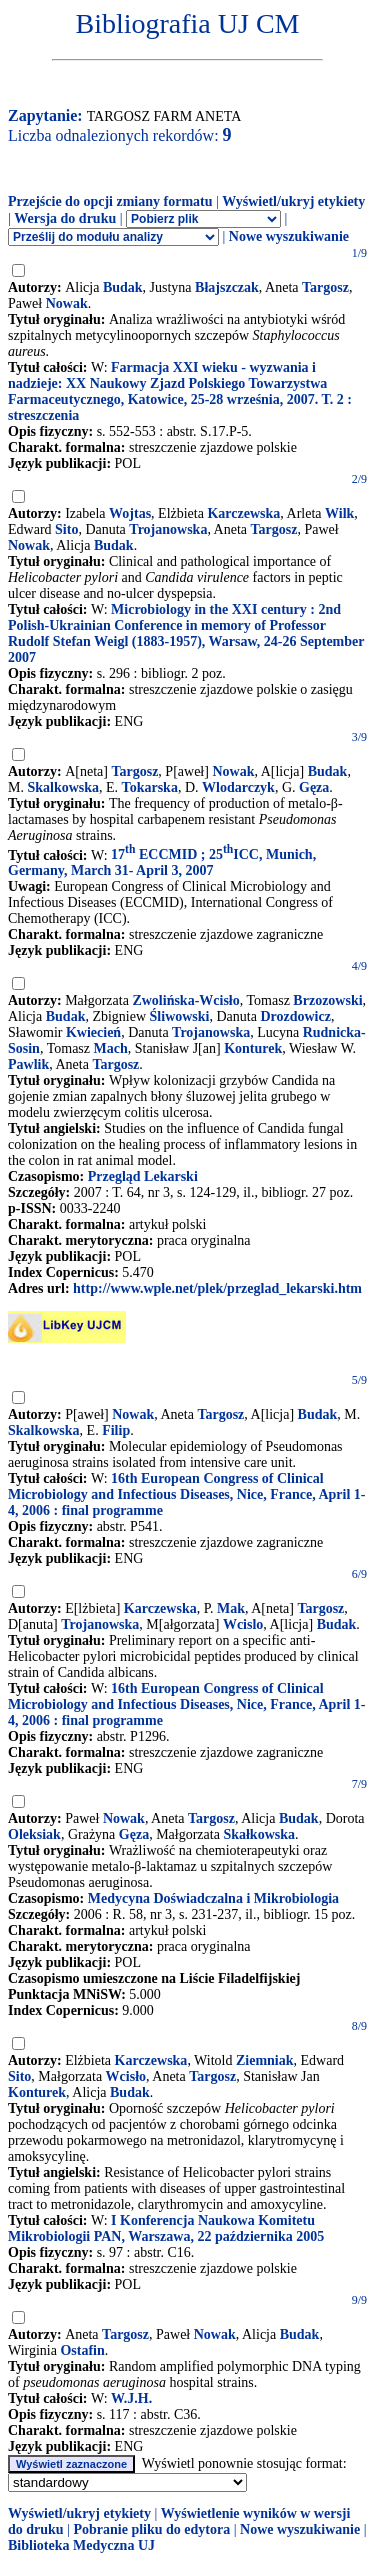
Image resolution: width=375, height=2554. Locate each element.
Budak (123, 287)
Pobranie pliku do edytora (151, 2529)
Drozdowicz (295, 1016)
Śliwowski (180, 1016)
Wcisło (126, 2076)
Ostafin (82, 2350)
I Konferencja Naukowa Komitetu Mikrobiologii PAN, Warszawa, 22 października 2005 (166, 2228)
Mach (111, 1048)
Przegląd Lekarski (143, 1176)
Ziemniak (265, 2060)
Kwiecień (93, 1032)
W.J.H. (131, 2398)
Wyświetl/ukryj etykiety (293, 201)
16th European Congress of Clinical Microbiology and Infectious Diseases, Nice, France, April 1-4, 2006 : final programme (187, 1494)
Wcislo (243, 1624)
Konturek (253, 1048)
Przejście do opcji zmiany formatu (110, 201)
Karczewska (243, 513)
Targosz (325, 287)
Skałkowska (259, 1834)
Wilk (339, 513)
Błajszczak (227, 287)
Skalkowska (63, 787)
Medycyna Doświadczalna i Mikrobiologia (213, 1898)
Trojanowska (168, 529)
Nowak (67, 303)
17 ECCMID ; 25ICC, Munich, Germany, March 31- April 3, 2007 (162, 862)
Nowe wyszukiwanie (289, 236)
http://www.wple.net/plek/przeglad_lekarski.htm (217, 1288)
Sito (66, 529)
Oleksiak (34, 1834)
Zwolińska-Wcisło (185, 1000)
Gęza (314, 787)
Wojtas (130, 513)
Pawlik (28, 1064)
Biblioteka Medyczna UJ (81, 2545)
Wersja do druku (65, 218)
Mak (231, 1608)
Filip (116, 1430)
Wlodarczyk (238, 787)
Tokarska (150, 787)
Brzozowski (327, 1000)
